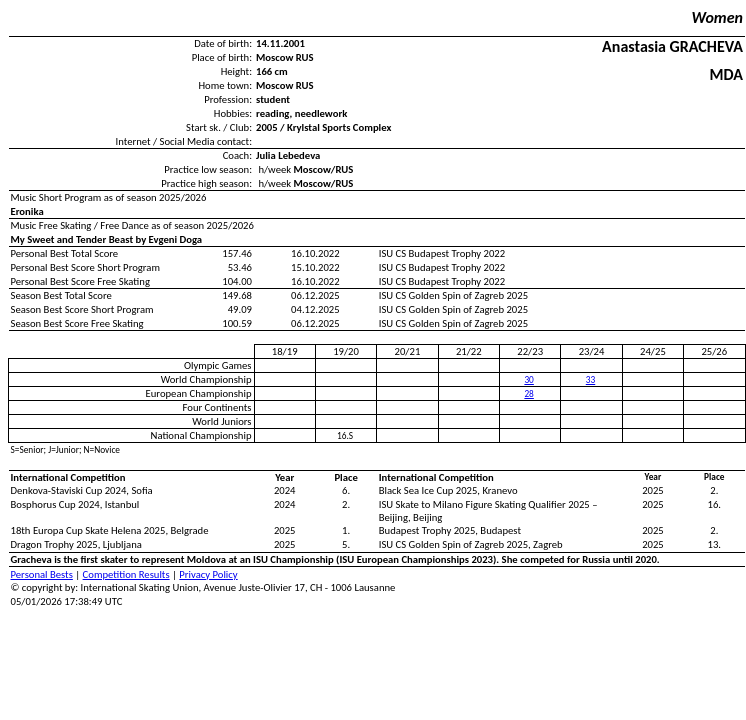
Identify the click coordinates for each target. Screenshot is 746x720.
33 (590, 380)
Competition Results (126, 574)
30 (528, 380)
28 (528, 394)
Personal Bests (42, 574)
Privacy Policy (208, 574)
